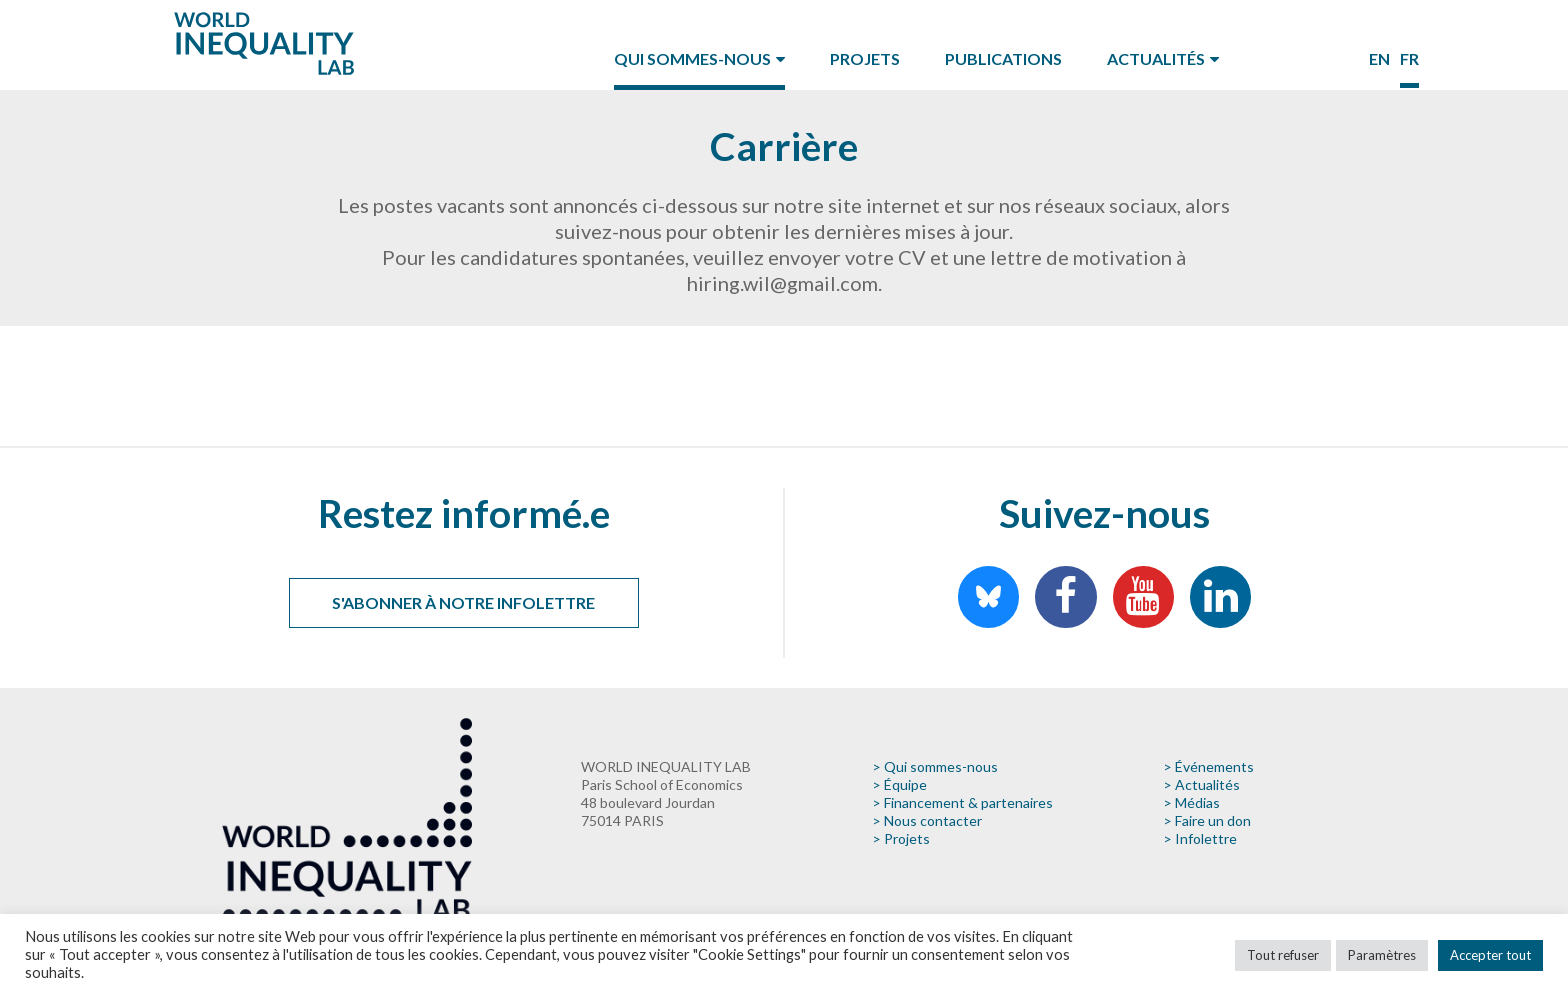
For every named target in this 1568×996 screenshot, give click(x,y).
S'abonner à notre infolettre (463, 602)
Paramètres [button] (1382, 955)
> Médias (1191, 802)
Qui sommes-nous (692, 58)
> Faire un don (1207, 820)
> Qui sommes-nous (935, 766)
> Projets (901, 838)
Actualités (1156, 58)
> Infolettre (1200, 838)
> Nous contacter (927, 820)
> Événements (1208, 766)
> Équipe (899, 784)
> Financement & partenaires (962, 802)
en (1379, 58)
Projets (865, 58)
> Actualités (1201, 784)
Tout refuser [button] (1283, 955)
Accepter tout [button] (1490, 955)
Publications (1003, 58)
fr (1409, 58)
